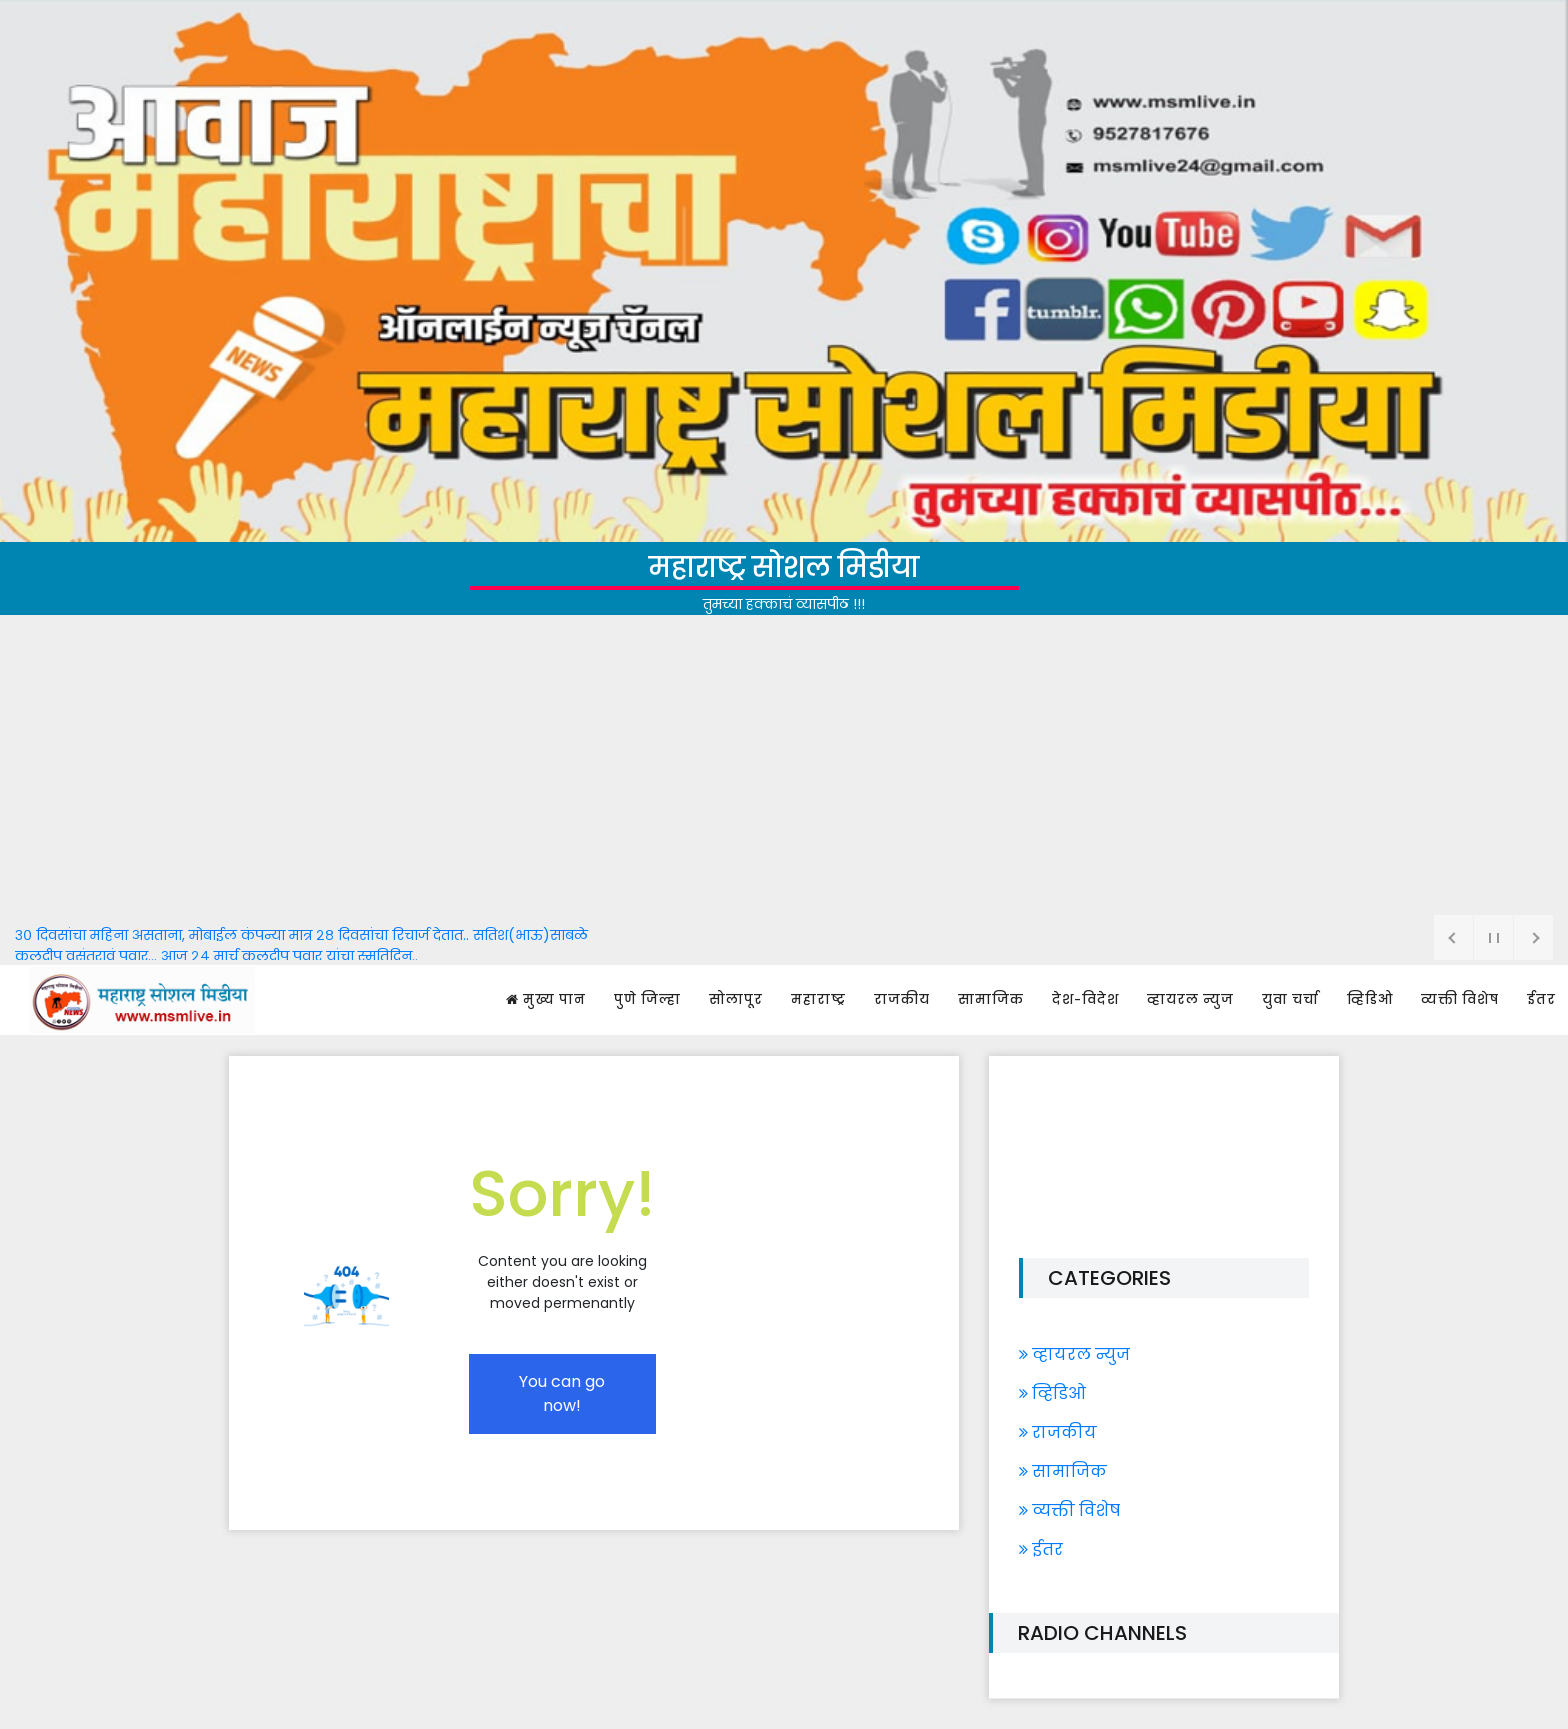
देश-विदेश (1085, 999)
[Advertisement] (784, 765)
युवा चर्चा (1290, 999)
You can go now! (562, 1393)
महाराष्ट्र (818, 999)
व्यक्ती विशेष (1460, 999)
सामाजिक (991, 999)
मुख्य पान (546, 999)
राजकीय (902, 999)
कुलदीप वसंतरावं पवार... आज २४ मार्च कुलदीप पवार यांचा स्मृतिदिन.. (216, 956)
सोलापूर (736, 999)
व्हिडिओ (1370, 999)
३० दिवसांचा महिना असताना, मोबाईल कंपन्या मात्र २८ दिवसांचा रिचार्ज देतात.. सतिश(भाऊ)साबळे (301, 935)
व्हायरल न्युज (1190, 999)
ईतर (1541, 999)
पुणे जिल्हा (647, 999)
